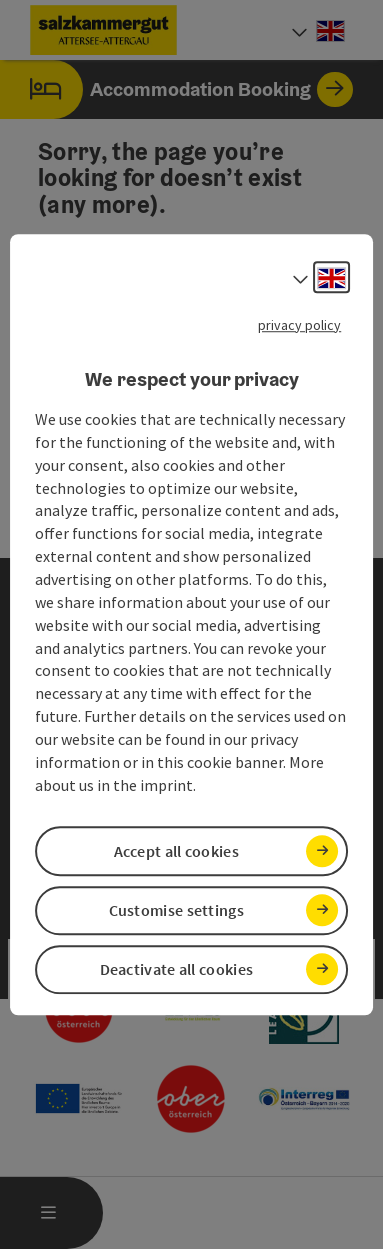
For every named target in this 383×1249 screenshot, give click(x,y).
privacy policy (299, 325)
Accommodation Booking (176, 89)
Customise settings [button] (176, 910)
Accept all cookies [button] (176, 851)
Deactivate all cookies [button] (177, 969)
